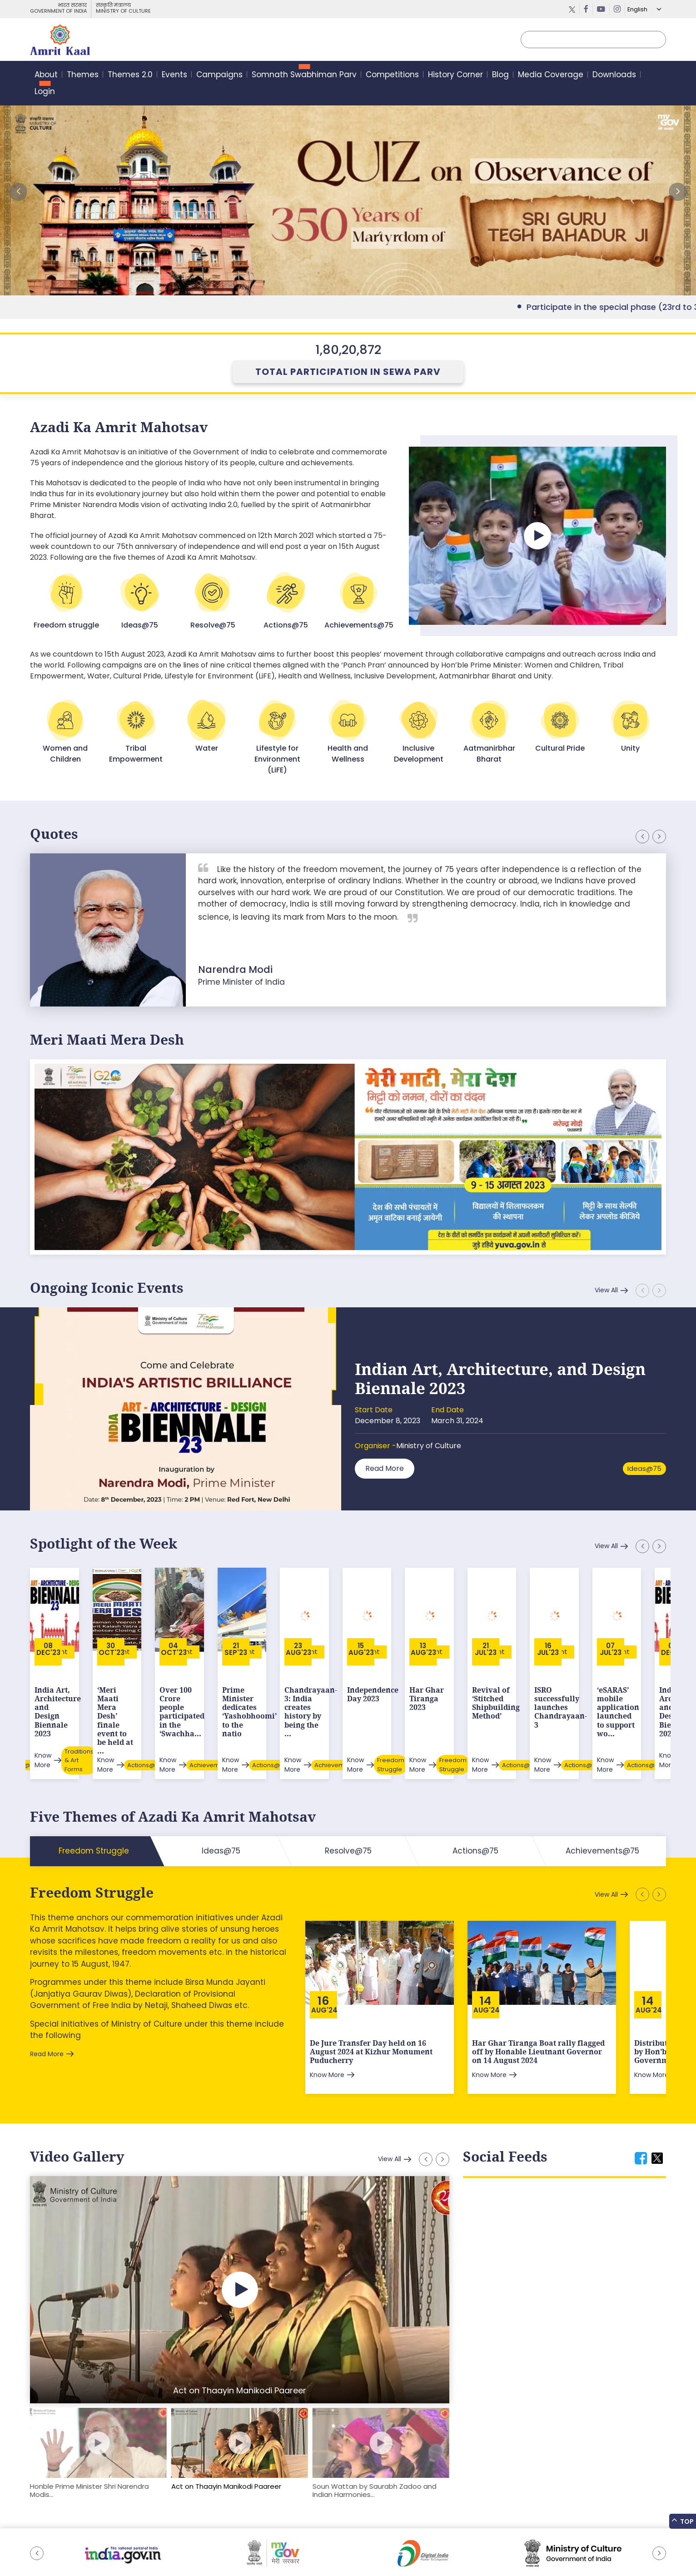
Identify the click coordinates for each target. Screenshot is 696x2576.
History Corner (455, 74)
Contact (236, 2546)
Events (174, 74)
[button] (678, 192)
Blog (500, 74)
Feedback (79, 2546)
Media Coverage (550, 74)
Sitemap (43, 2546)
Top (682, 2520)
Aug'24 (324, 1960)
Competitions (392, 74)
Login (45, 91)
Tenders (155, 2546)
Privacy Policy (196, 2546)
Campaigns (219, 74)
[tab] (640, 2109)
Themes (83, 74)
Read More (384, 1468)
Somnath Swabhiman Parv (304, 74)
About (46, 74)
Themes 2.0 (130, 74)
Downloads (614, 74)
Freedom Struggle (92, 1843)
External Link (348, 192)
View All (606, 1290)
